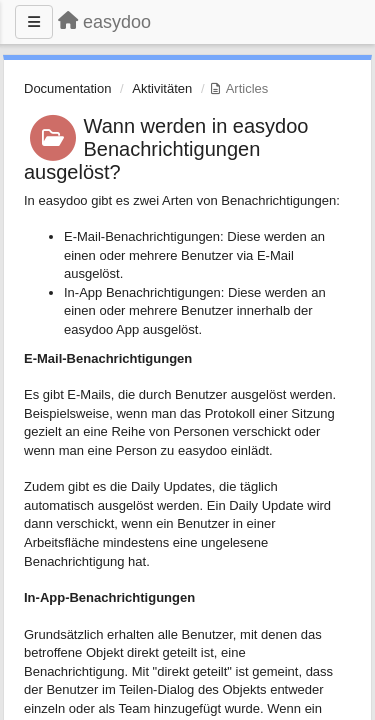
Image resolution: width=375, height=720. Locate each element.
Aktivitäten (162, 88)
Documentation (67, 88)
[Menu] (34, 22)
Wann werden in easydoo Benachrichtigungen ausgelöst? (166, 149)
